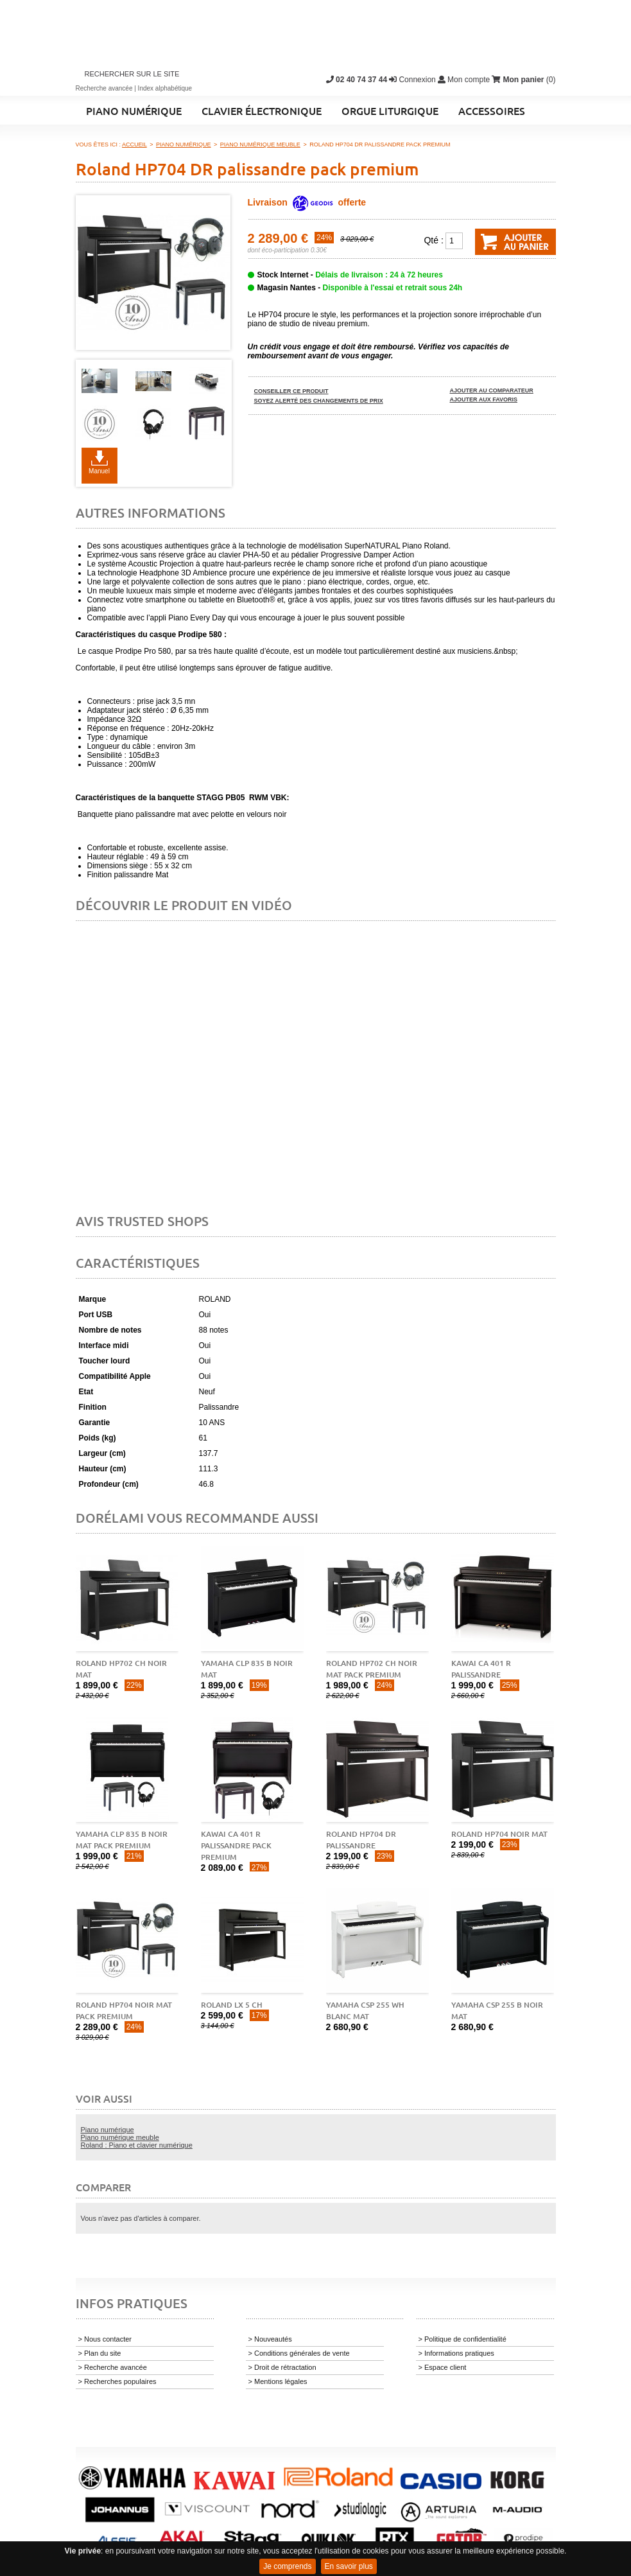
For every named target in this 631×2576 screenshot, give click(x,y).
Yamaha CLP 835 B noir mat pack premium (122, 1839)
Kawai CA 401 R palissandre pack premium (236, 1845)
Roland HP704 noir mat (499, 1833)
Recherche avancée (104, 88)
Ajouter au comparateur (491, 390)
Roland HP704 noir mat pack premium (124, 2010)
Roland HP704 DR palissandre (361, 1839)
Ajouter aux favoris (484, 399)
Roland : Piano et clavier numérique (137, 2145)
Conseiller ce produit (291, 391)
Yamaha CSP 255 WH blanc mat (365, 2010)
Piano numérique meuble (120, 2137)
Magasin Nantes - (360, 287)
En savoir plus (349, 2566)
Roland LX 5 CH (232, 2004)
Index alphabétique (165, 88)
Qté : (433, 240)
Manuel (99, 471)
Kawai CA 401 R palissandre (481, 1669)
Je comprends (287, 2566)
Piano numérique (107, 2130)
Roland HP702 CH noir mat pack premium (371, 1669)
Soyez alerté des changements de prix (318, 401)
